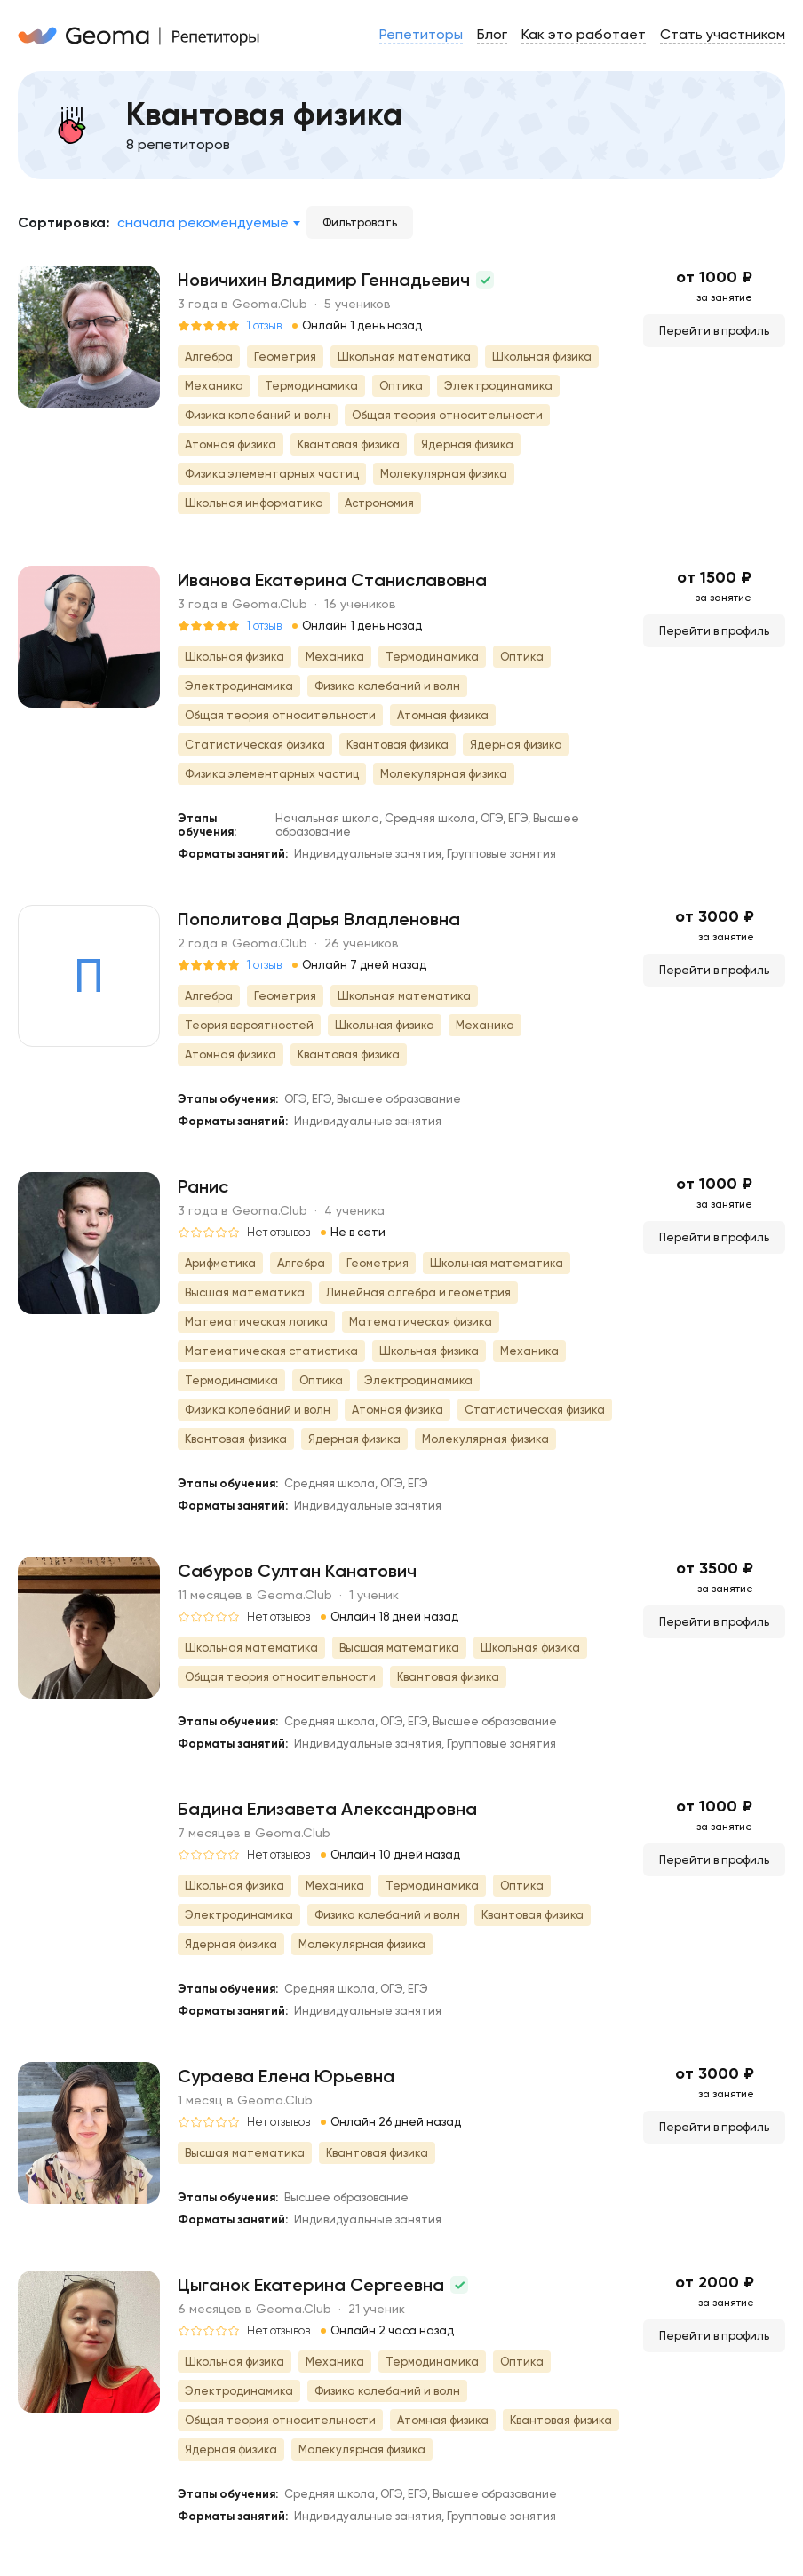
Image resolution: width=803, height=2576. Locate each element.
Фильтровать (359, 222)
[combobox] (208, 222)
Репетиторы (421, 34)
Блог (492, 34)
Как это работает (583, 34)
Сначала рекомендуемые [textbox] (203, 222)
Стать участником (722, 34)
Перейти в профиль (714, 330)
